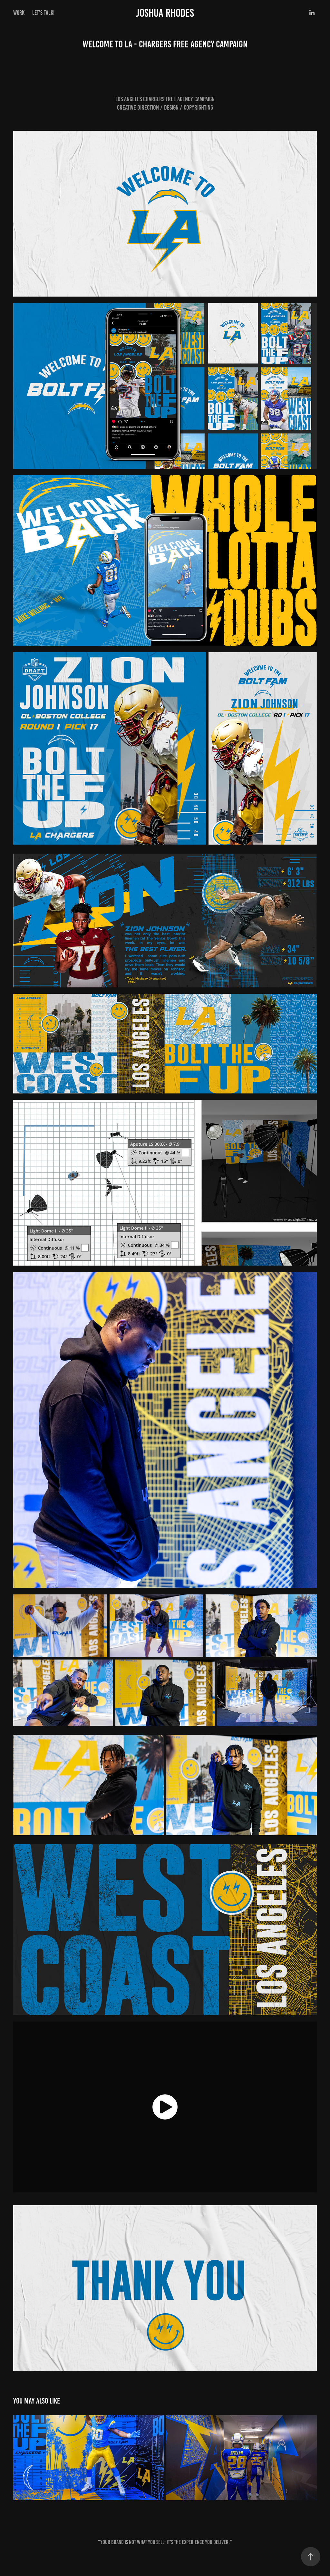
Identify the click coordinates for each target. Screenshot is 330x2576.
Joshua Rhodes (165, 13)
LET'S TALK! (43, 12)
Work (18, 12)
